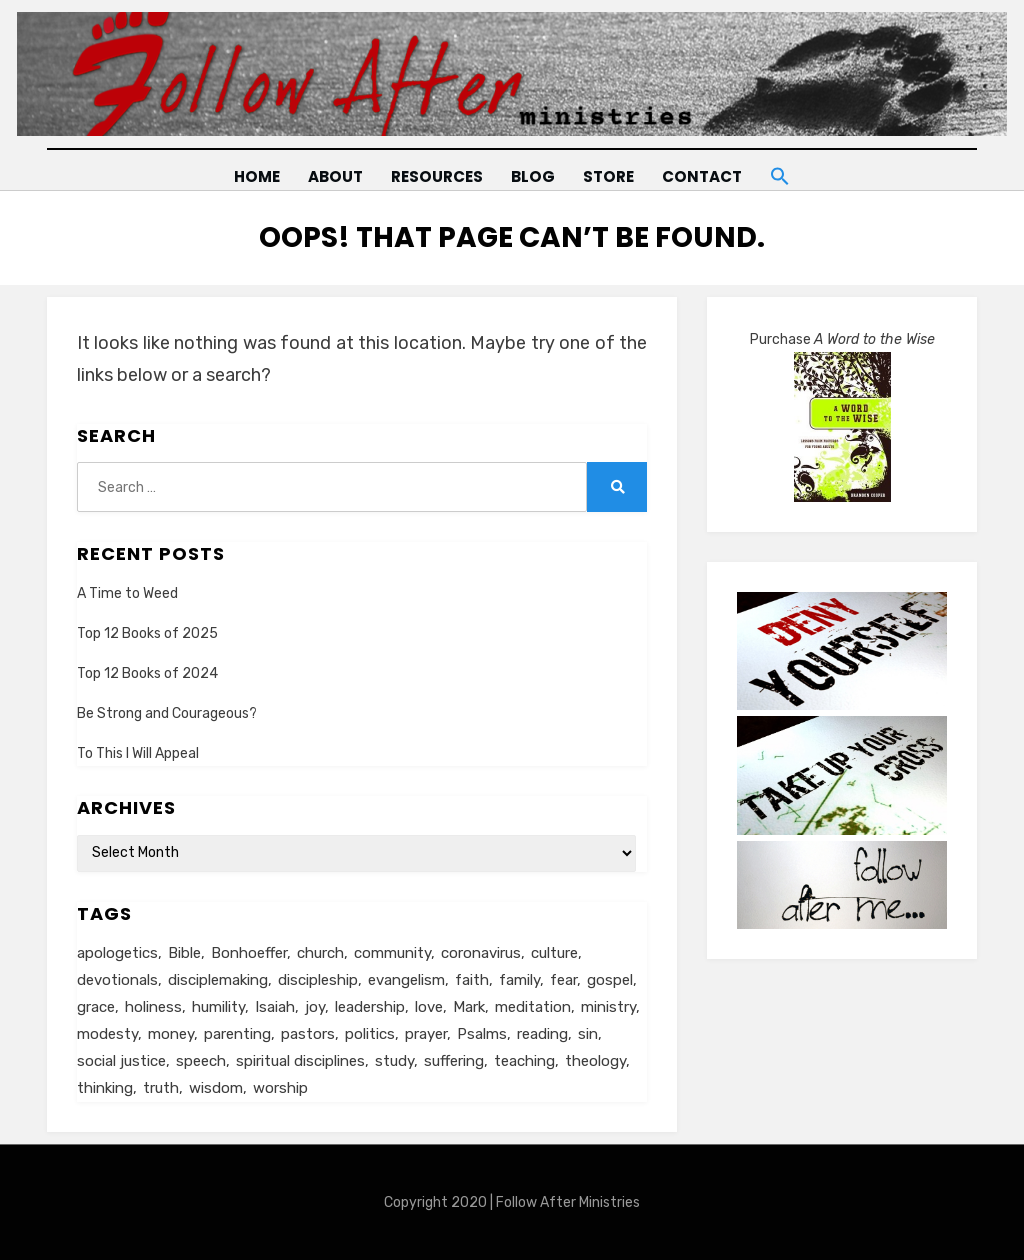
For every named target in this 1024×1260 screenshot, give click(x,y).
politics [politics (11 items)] (370, 1034)
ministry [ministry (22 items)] (608, 1007)
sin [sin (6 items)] (588, 1034)
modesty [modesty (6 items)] (107, 1034)
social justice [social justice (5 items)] (121, 1061)
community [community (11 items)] (392, 953)
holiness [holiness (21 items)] (153, 1007)
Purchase (842, 339)
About (333, 176)
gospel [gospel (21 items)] (610, 980)
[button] (783, 173)
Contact (703, 176)
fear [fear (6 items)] (563, 980)
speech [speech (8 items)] (201, 1061)
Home (253, 176)
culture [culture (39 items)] (554, 953)
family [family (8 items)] (519, 980)
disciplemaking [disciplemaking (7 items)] (218, 980)
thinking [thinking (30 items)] (105, 1088)
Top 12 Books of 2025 (147, 632)
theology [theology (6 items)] (595, 1061)
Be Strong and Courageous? (167, 713)
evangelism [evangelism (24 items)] (406, 980)
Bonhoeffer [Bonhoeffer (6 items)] (249, 953)
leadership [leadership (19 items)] (370, 1007)
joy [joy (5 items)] (315, 1007)
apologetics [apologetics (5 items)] (117, 953)
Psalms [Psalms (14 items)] (482, 1034)
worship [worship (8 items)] (280, 1088)
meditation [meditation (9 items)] (533, 1007)
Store (609, 176)
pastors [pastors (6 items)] (308, 1034)
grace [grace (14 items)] (96, 1007)
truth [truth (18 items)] (161, 1088)
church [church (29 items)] (320, 953)
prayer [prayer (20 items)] (426, 1034)
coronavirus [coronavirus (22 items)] (481, 953)
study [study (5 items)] (394, 1061)
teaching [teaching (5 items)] (524, 1061)
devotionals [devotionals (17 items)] (117, 980)
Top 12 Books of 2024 (147, 673)
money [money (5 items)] (171, 1034)
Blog (532, 176)
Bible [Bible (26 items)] (184, 953)
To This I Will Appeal (138, 753)
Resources (435, 176)
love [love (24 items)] (429, 1007)
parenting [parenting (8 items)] (237, 1034)
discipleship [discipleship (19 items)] (318, 980)
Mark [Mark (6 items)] (469, 1007)
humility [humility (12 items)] (218, 1007)
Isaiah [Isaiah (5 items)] (275, 1007)
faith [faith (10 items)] (472, 980)
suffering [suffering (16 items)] (454, 1061)
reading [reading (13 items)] (542, 1034)
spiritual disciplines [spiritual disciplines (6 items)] (300, 1061)
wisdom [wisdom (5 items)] (216, 1088)
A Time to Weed (127, 592)
